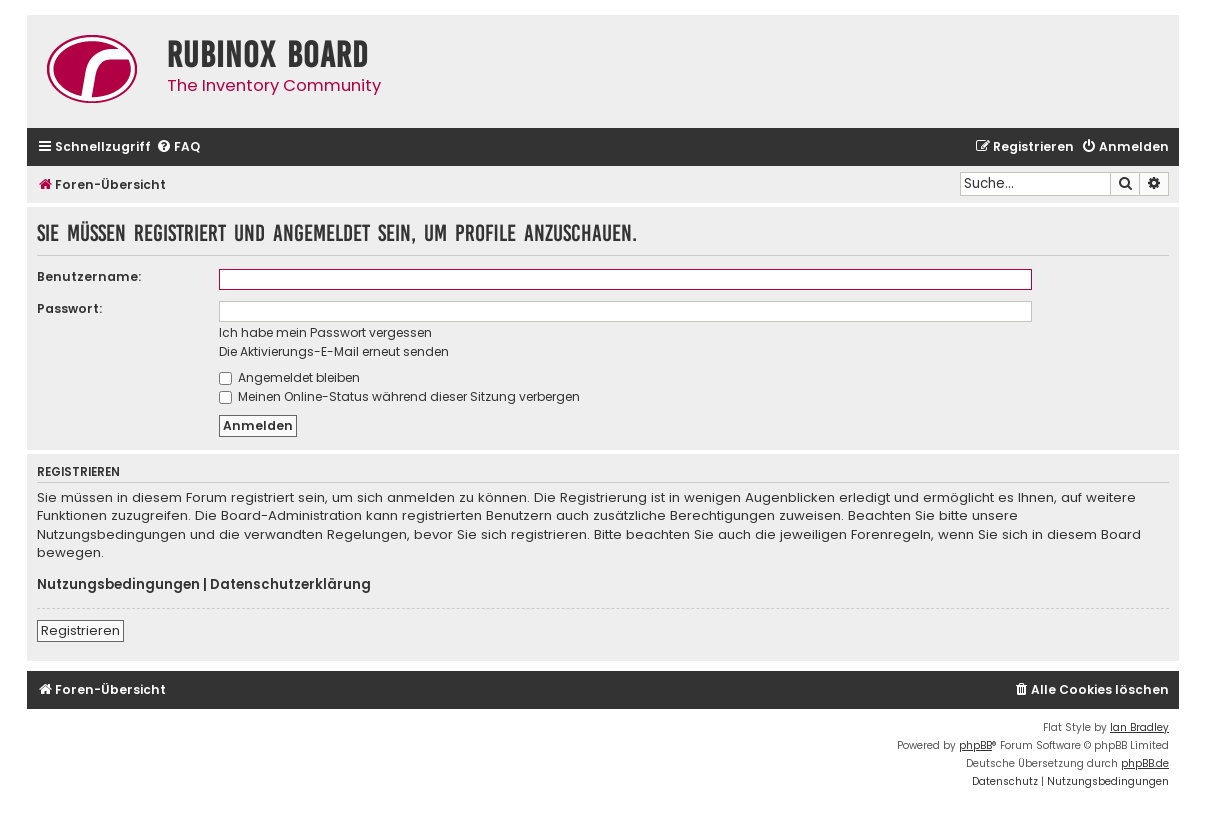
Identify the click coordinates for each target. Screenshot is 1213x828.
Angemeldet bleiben (289, 377)
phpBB (975, 745)
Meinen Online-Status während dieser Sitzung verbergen (399, 396)
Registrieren (80, 630)
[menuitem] (178, 147)
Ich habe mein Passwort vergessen (325, 332)
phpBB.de (1145, 763)
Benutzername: (89, 276)
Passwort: (69, 308)
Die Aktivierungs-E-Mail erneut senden (334, 351)
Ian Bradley (1139, 727)
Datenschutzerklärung (290, 585)
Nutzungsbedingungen (118, 585)
